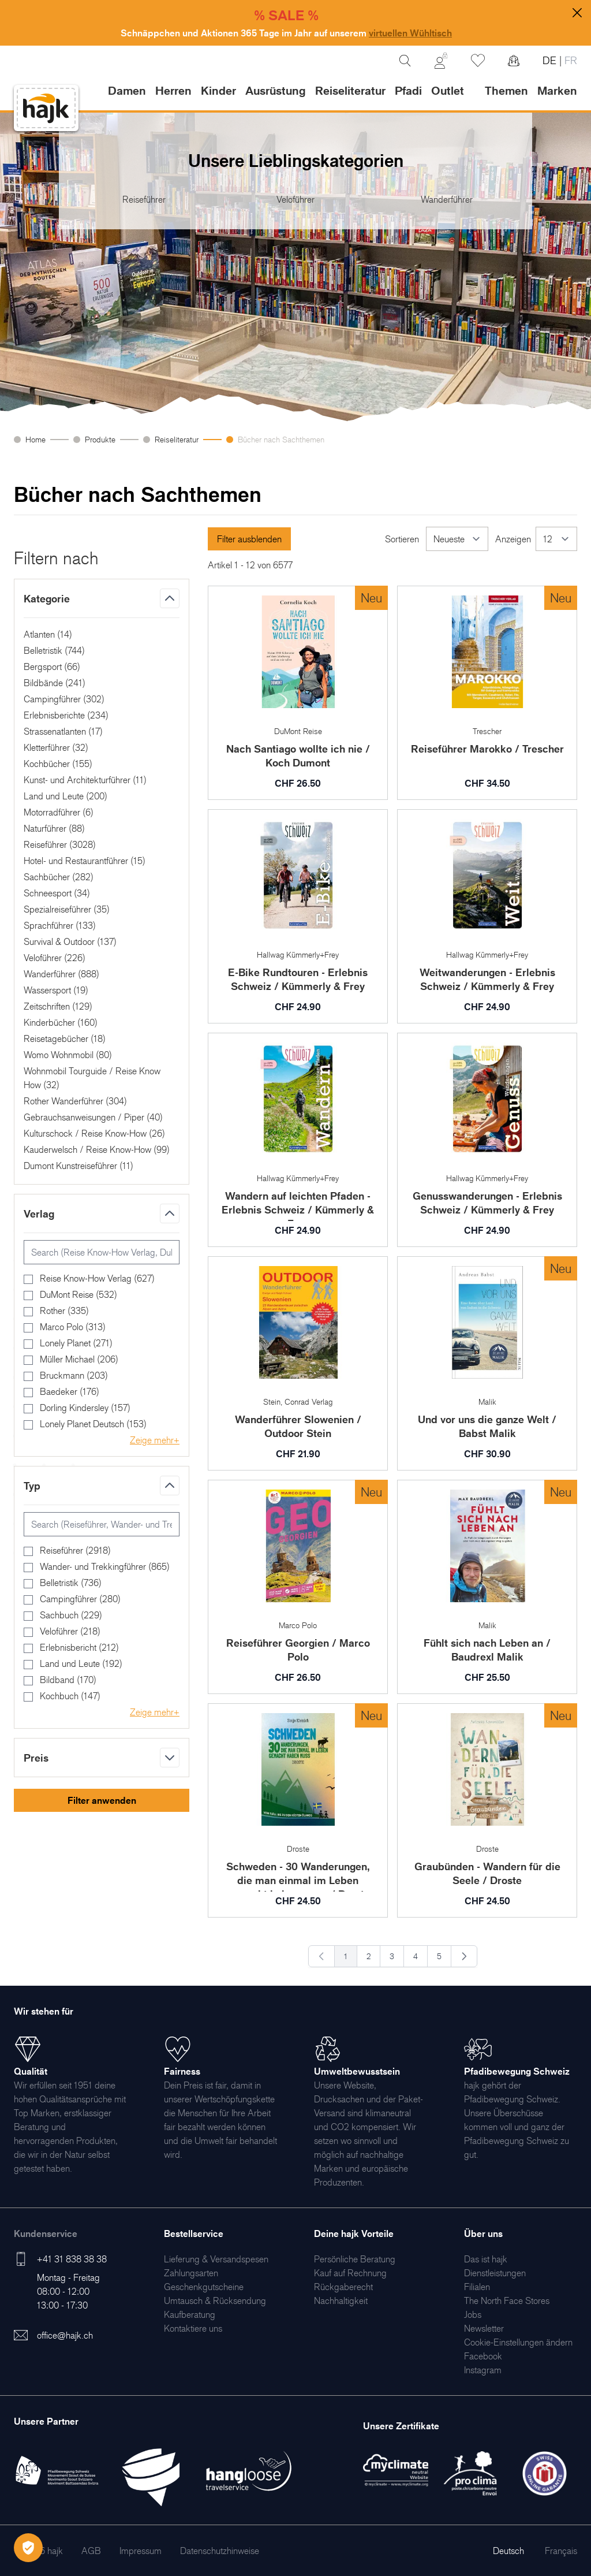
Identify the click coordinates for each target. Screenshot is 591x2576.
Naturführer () (54, 828)
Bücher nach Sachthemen (281, 439)
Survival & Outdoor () (70, 941)
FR (569, 60)
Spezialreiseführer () (67, 909)
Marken (557, 91)
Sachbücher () (58, 877)
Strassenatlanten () (63, 731)
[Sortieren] (457, 539)
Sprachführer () (60, 925)
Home (35, 439)
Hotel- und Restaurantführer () (84, 860)
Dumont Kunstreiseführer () (78, 1165)
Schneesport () (57, 893)
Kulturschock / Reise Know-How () (94, 1133)
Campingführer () (64, 699)
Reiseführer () (60, 844)
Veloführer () (54, 957)
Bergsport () (52, 666)
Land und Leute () (65, 796)
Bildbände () (54, 682)
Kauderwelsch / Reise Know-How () (97, 1149)
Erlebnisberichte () (66, 715)
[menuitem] (216, 2259)
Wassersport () (56, 990)
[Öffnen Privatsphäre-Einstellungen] (28, 2547)
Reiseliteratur (177, 439)
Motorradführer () (58, 812)
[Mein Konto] (440, 61)
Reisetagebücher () (65, 1038)
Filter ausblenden (249, 539)
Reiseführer (144, 199)
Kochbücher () (58, 763)
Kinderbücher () (61, 1022)
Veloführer (295, 199)
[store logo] (46, 108)
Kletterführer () (56, 747)
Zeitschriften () (58, 1006)
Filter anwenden (102, 1800)
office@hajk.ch (65, 2335)
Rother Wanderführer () (75, 1101)
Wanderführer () (61, 974)
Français (561, 2550)
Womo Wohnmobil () (68, 1054)
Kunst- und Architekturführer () (85, 780)
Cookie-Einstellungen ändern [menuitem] (518, 2342)
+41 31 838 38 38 (72, 2259)
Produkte (100, 439)
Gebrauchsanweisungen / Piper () (93, 1117)
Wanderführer (447, 199)
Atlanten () (48, 634)
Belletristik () (54, 650)
